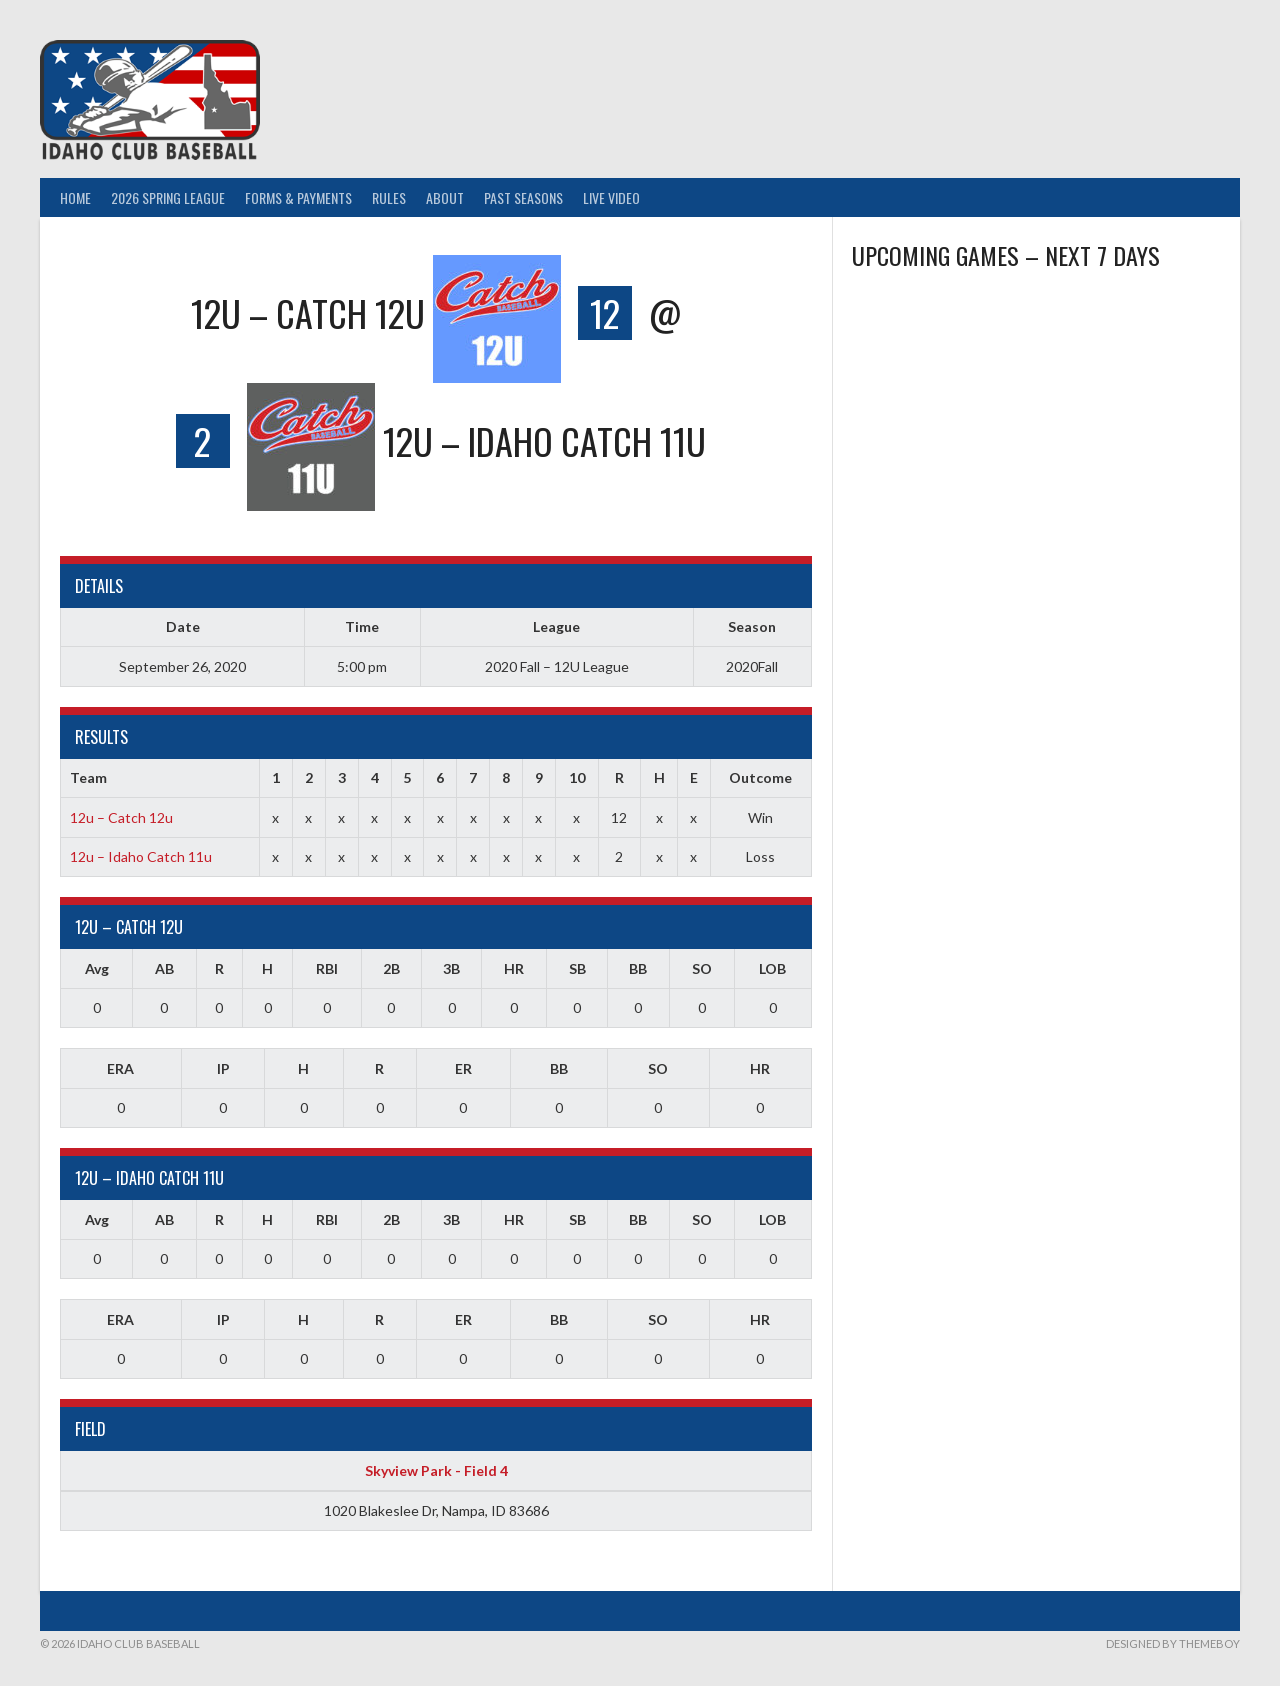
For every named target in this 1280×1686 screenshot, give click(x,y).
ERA (120, 1068)
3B (451, 968)
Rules (389, 197)
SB (577, 968)
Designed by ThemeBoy (1173, 1643)
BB (638, 968)
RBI (327, 968)
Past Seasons (523, 197)
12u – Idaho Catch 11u (141, 856)
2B (391, 968)
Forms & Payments (298, 197)
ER (463, 1068)
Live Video (611, 197)
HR (514, 968)
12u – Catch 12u (121, 817)
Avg (97, 968)
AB (164, 968)
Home (75, 197)
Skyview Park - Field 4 (436, 1470)
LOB (772, 968)
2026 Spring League (168, 197)
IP (223, 1068)
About (445, 197)
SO (702, 968)
